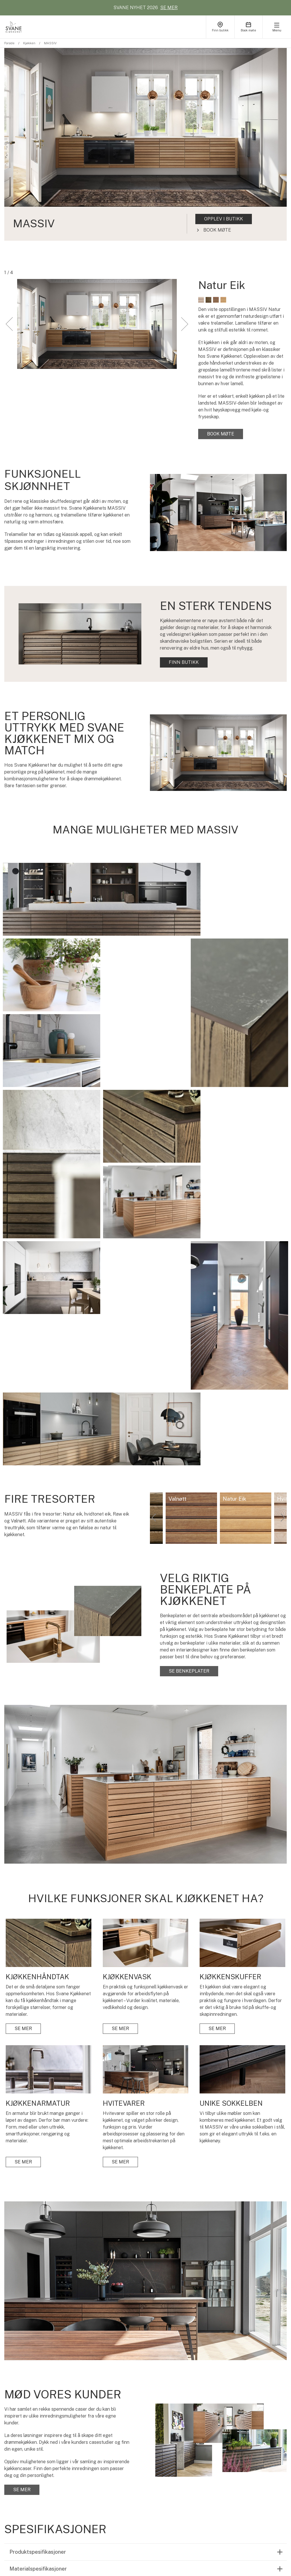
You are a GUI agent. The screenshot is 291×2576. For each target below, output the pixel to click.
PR (241, 2481)
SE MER (169, 7)
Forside (9, 43)
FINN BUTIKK (184, 662)
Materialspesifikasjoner (38, 2342)
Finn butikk (31, 2476)
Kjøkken (29, 43)
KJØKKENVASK (150, 2465)
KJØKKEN (91, 2439)
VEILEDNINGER (255, 2465)
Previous (154, 1291)
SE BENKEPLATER (189, 1444)
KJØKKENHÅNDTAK (155, 2448)
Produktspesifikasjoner (37, 2325)
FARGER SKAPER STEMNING (205, 2464)
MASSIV (50, 43)
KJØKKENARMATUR (155, 2473)
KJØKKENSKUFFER (155, 2456)
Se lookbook (31, 2492)
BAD (86, 2448)
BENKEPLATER (150, 2490)
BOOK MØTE (30, 2460)
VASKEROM (94, 2456)
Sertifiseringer (27, 2359)
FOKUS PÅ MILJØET (260, 2456)
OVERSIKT (145, 2439)
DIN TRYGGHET (255, 2448)
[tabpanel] (145, 144)
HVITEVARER (148, 2481)
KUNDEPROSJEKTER (209, 2439)
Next (282, 1291)
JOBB (244, 2473)
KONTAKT (249, 2490)
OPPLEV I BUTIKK (223, 219)
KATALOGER (95, 2465)
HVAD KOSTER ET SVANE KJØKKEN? (206, 2451)
